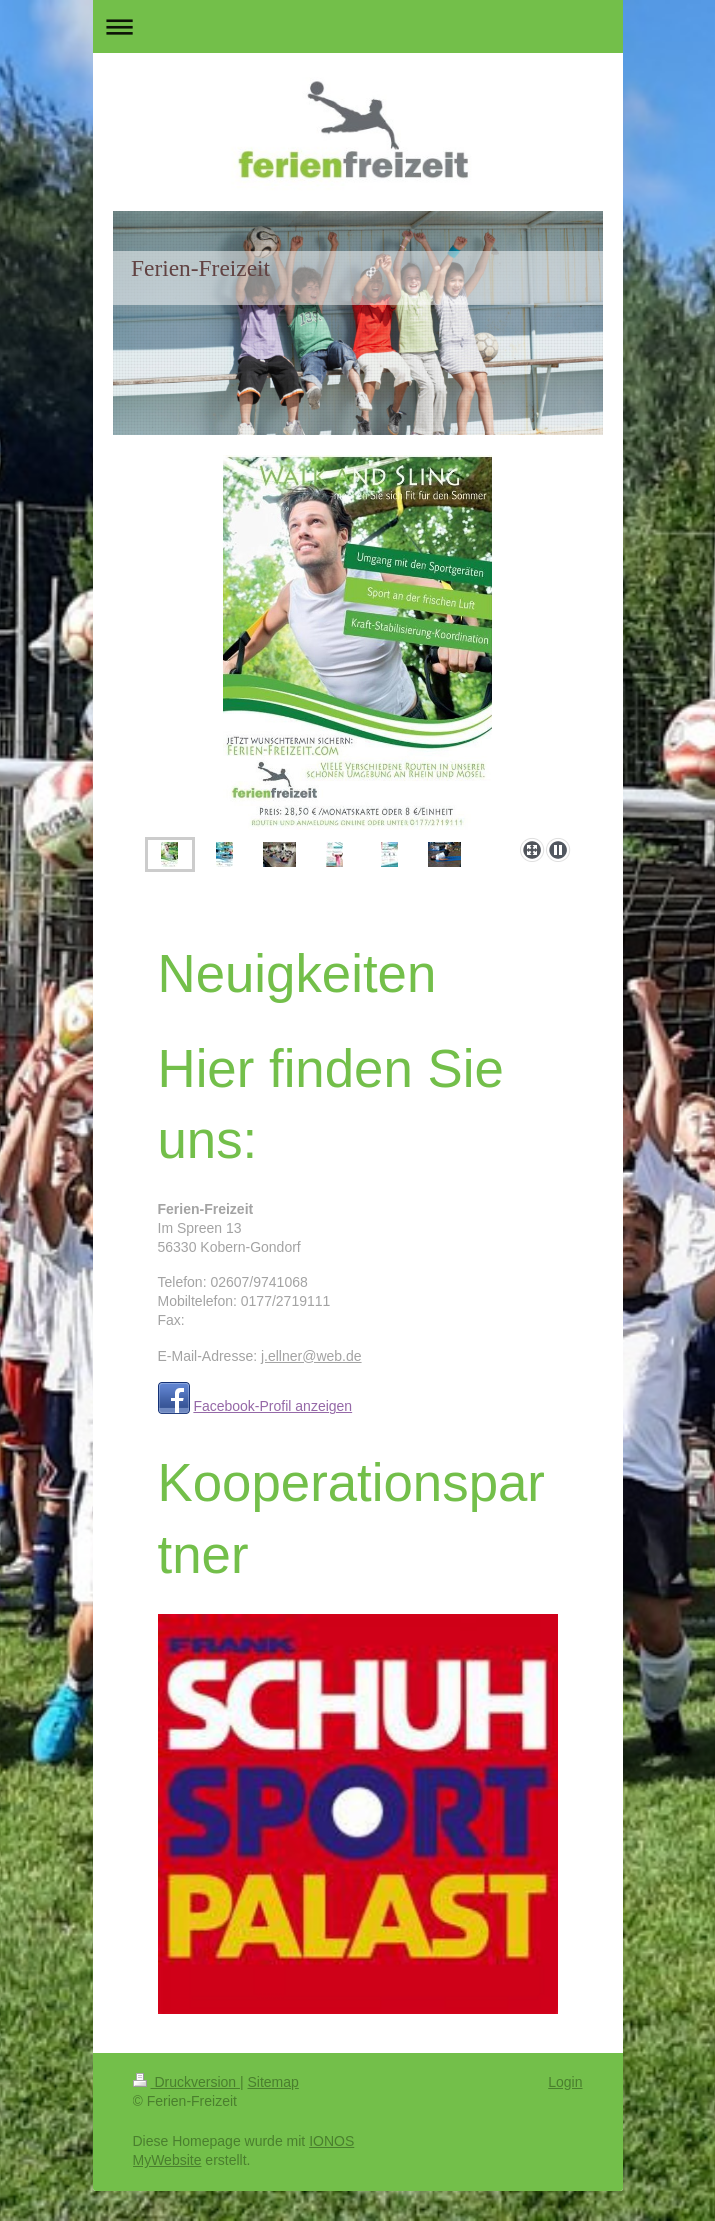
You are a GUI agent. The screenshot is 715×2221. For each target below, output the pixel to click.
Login (565, 2082)
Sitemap (273, 2082)
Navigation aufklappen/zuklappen (358, 26)
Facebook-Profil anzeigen (272, 1406)
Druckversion (186, 2082)
